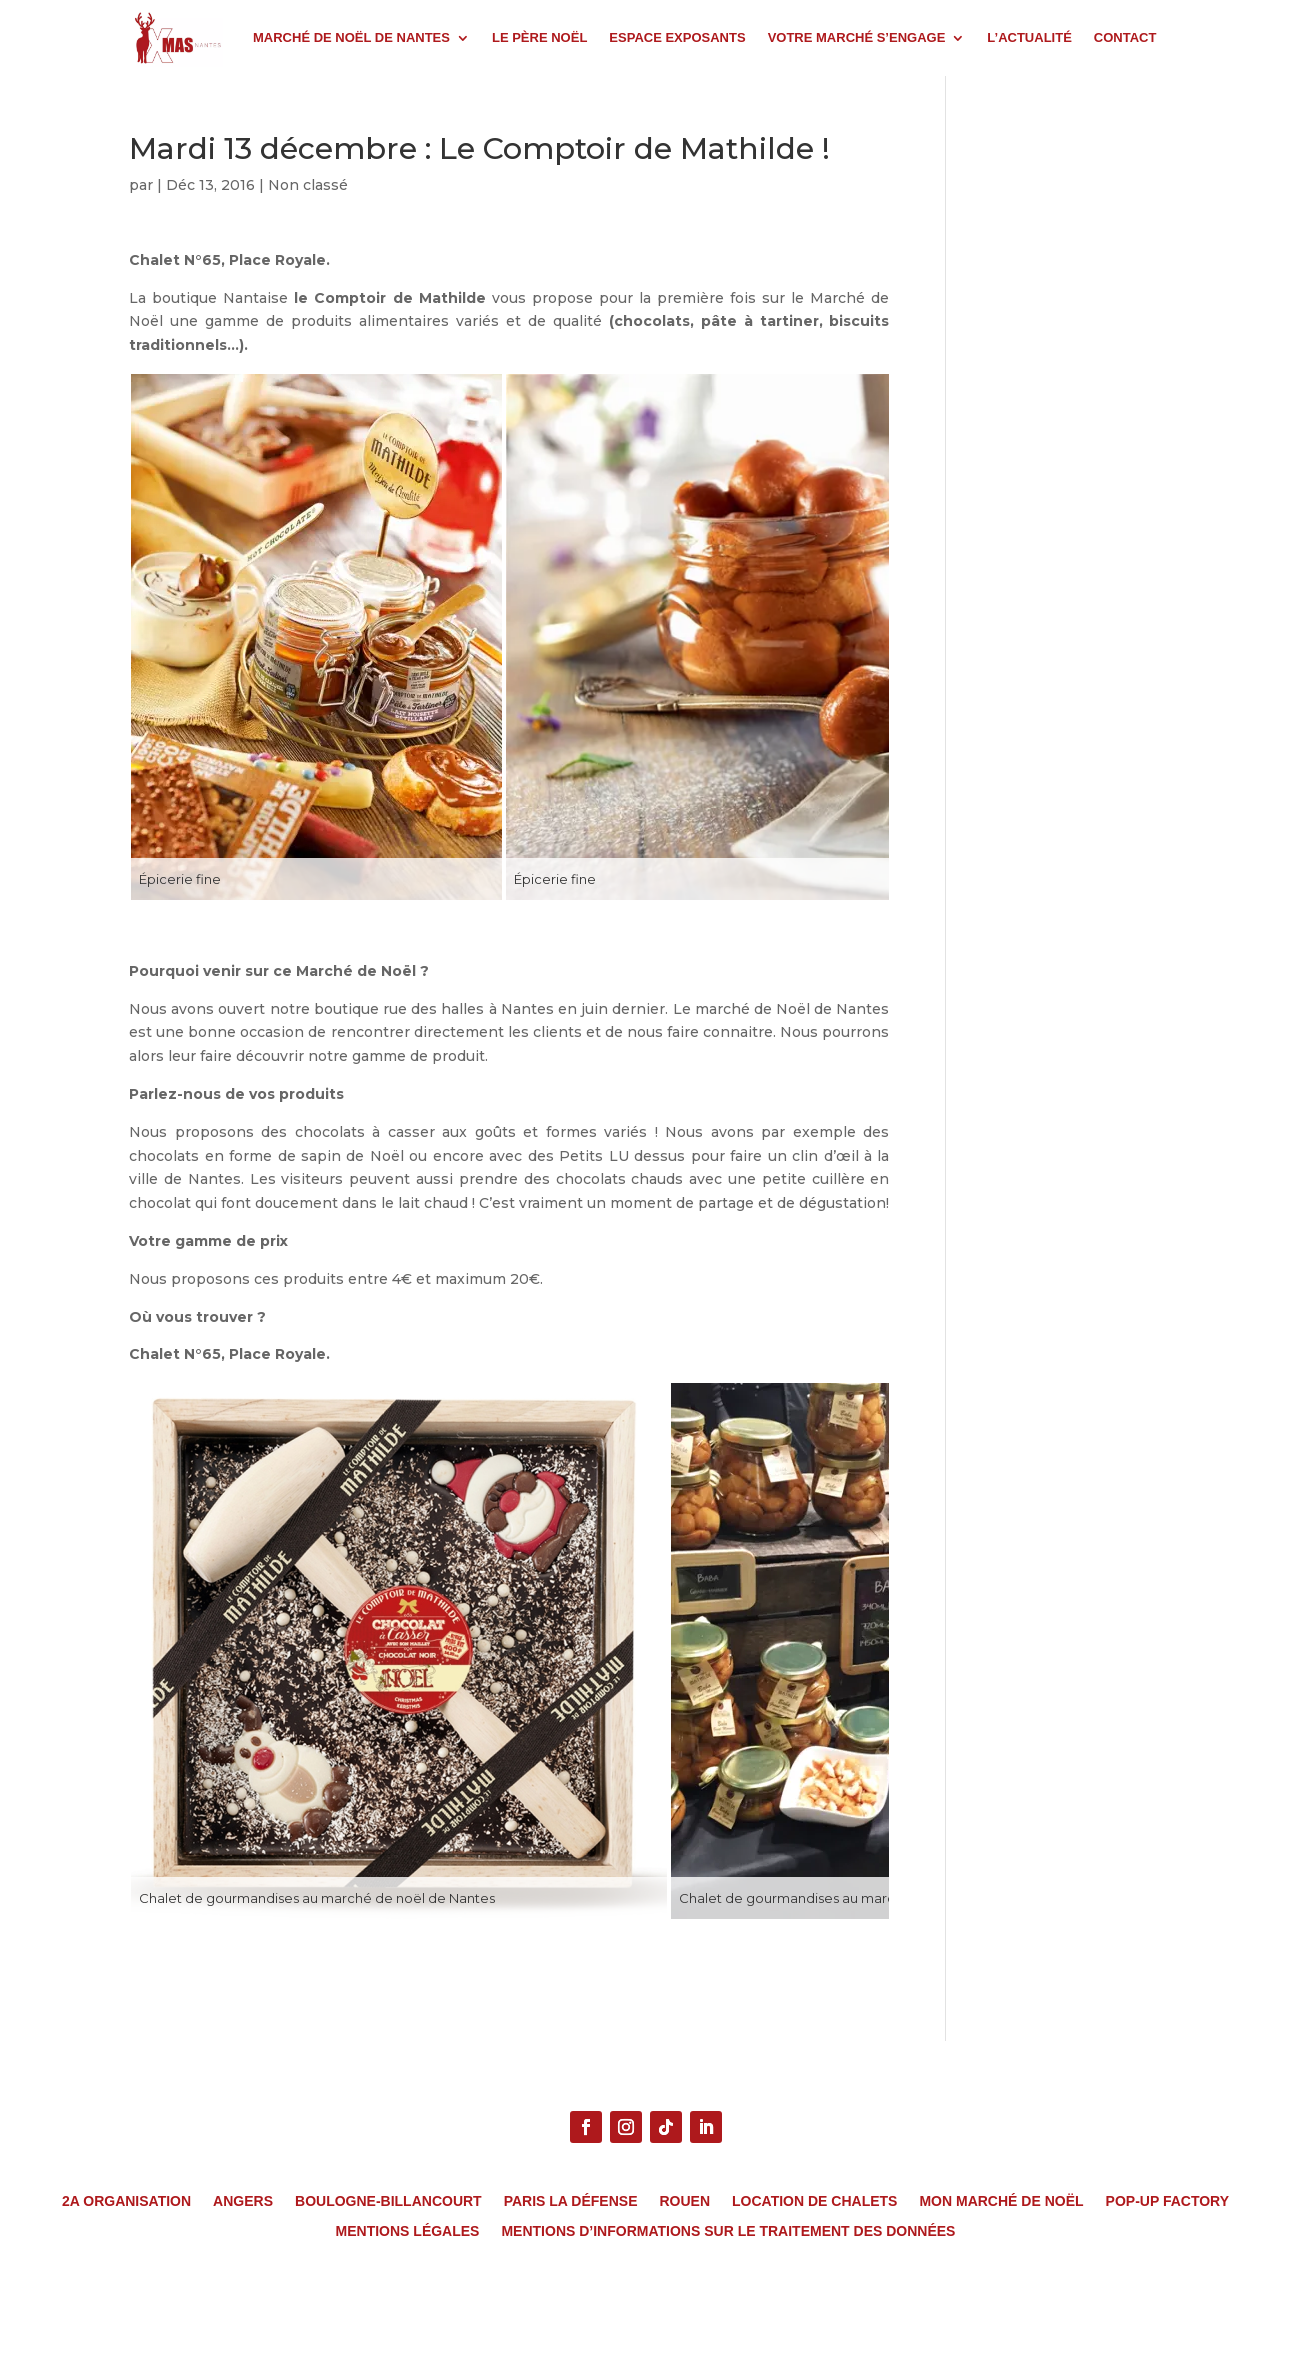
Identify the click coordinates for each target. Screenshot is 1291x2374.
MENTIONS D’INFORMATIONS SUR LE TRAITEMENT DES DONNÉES (728, 2231)
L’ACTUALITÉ (1029, 37)
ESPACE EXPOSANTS (677, 37)
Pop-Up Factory (1167, 2201)
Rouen (684, 2201)
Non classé (308, 185)
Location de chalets (814, 2201)
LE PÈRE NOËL (539, 37)
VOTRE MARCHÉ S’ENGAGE (857, 37)
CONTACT (1125, 37)
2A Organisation (126, 2201)
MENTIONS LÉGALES (408, 2231)
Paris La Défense (571, 2201)
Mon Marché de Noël (1001, 2201)
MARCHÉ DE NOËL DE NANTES (351, 37)
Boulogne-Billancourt (388, 2201)
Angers (243, 2201)
